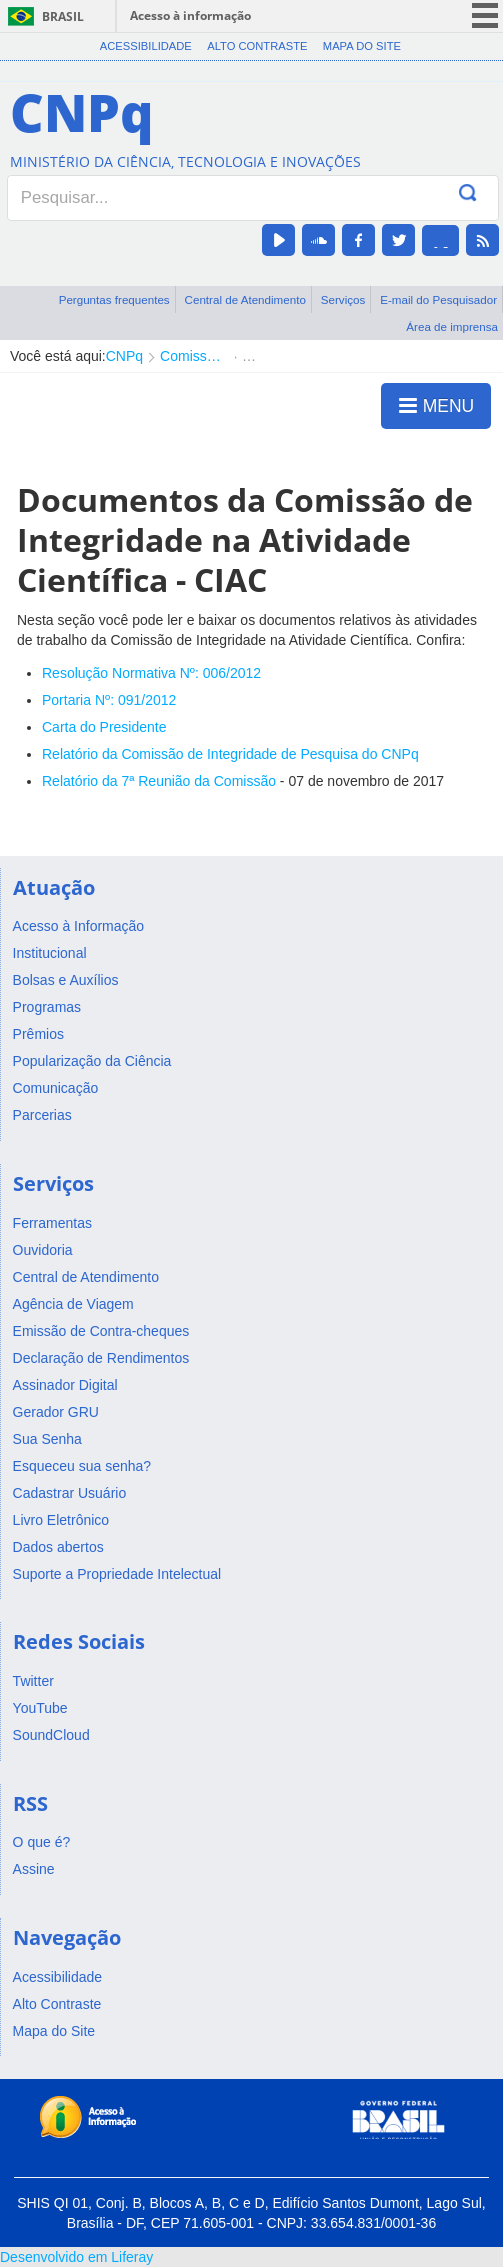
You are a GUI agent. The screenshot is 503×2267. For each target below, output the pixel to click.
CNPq (124, 356)
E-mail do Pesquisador (438, 299)
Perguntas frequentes (114, 299)
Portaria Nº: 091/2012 (109, 700)
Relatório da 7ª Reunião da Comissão (159, 781)
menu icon (485, 15)
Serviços (343, 299)
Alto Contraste (257, 46)
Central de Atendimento (245, 299)
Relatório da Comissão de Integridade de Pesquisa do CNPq (230, 754)
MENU (436, 405)
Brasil (63, 16)
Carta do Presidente (104, 727)
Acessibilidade (146, 46)
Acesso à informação (190, 15)
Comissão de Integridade (192, 356)
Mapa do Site (362, 46)
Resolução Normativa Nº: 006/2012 (151, 673)
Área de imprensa (452, 326)
